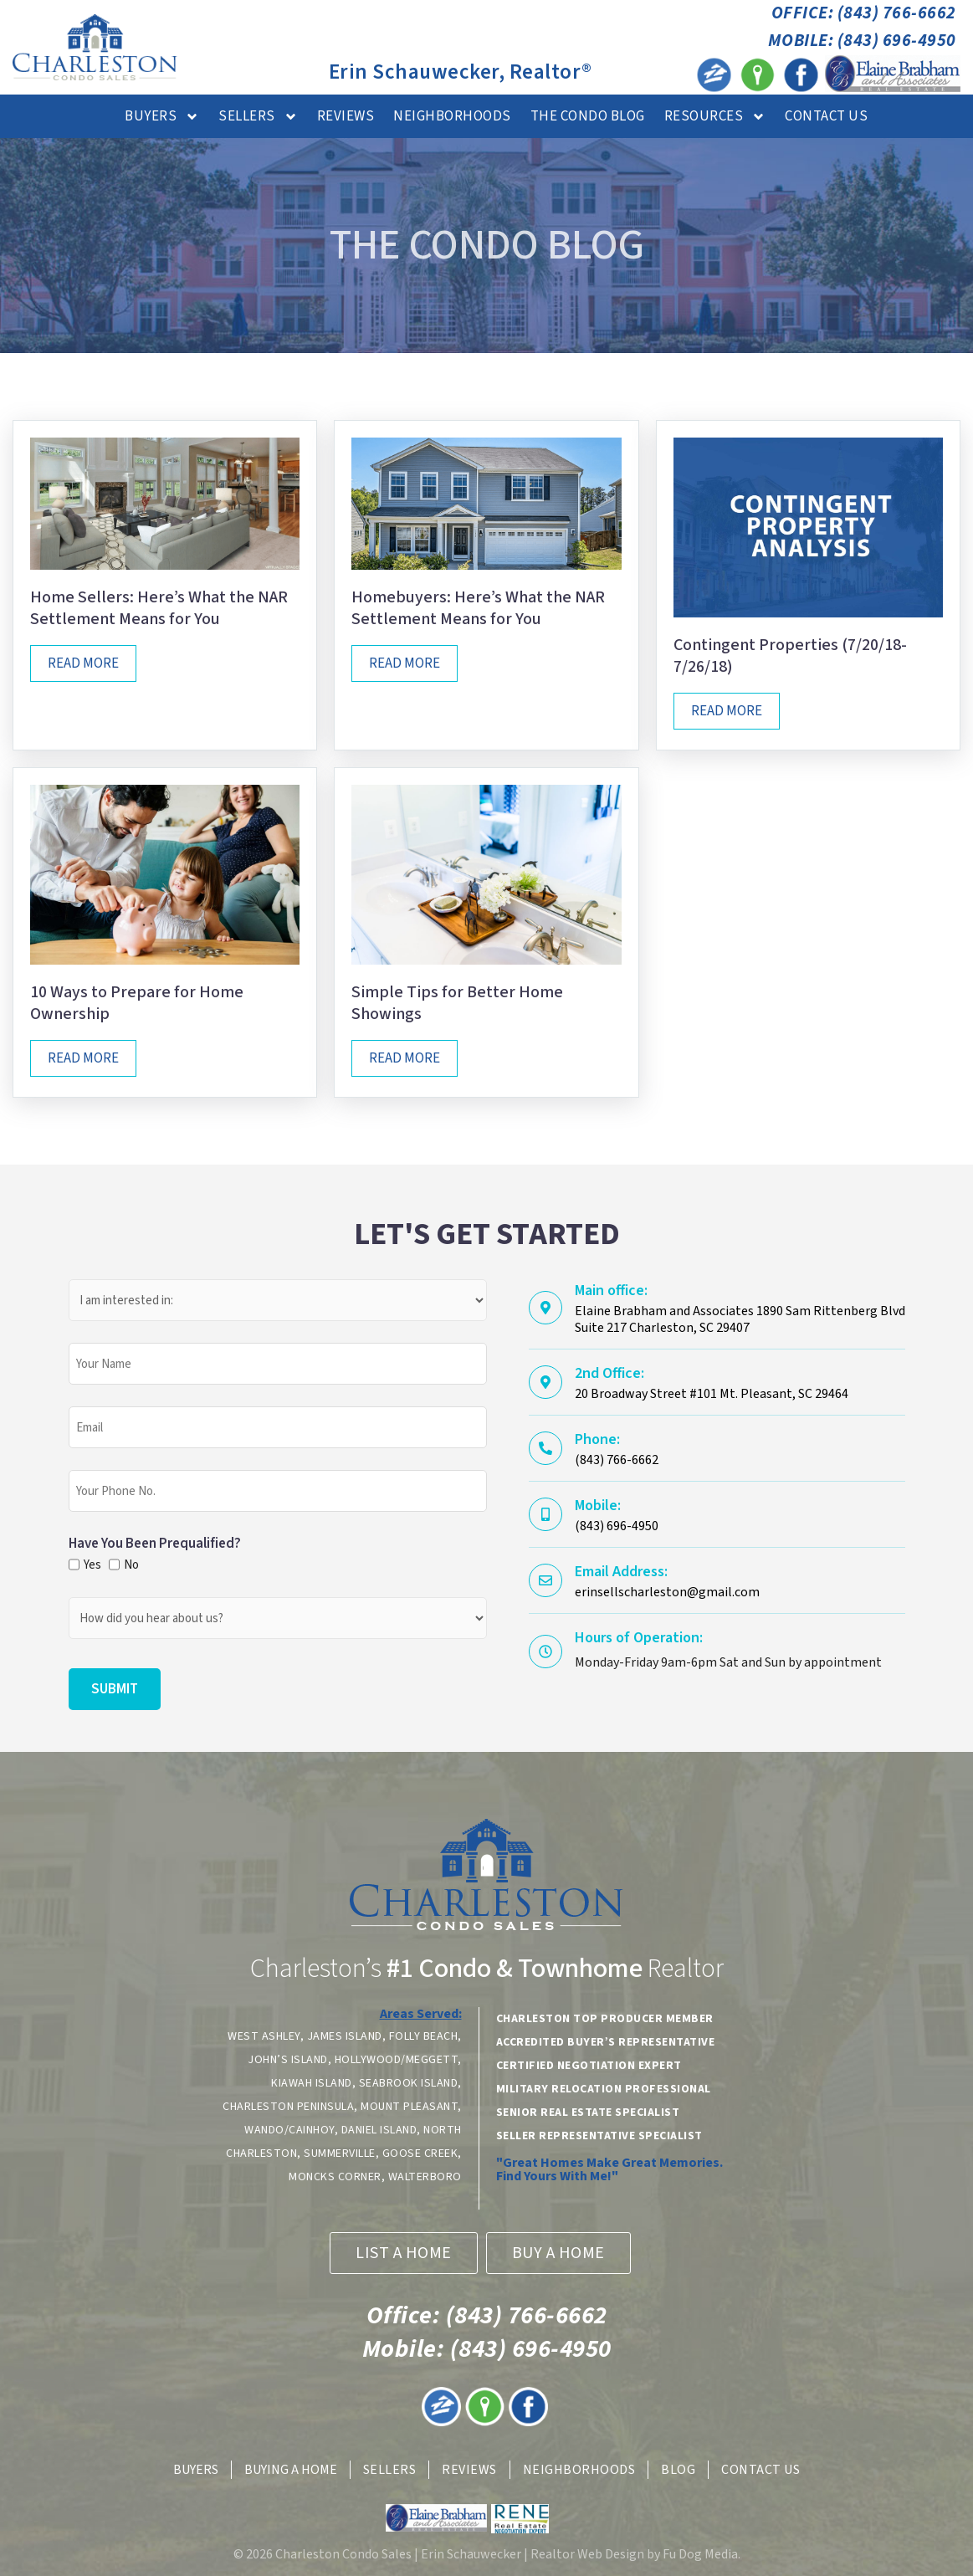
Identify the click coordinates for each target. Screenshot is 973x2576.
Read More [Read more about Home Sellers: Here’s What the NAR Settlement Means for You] (83, 663)
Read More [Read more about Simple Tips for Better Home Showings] (404, 1058)
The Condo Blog (587, 116)
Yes (90, 1565)
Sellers (258, 116)
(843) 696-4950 (487, 2349)
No (130, 1565)
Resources (715, 116)
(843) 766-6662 (486, 2315)
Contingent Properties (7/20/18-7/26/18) (790, 656)
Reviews (346, 116)
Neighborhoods (452, 116)
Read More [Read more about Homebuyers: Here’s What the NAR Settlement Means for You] (404, 663)
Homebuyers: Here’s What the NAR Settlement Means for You (478, 608)
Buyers (162, 116)
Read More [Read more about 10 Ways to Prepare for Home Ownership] (83, 1058)
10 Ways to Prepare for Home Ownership (136, 1003)
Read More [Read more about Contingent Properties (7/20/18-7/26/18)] (726, 711)
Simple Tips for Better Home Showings (457, 1003)
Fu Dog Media (700, 2554)
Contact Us (826, 116)
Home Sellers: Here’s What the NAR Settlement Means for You (159, 608)
